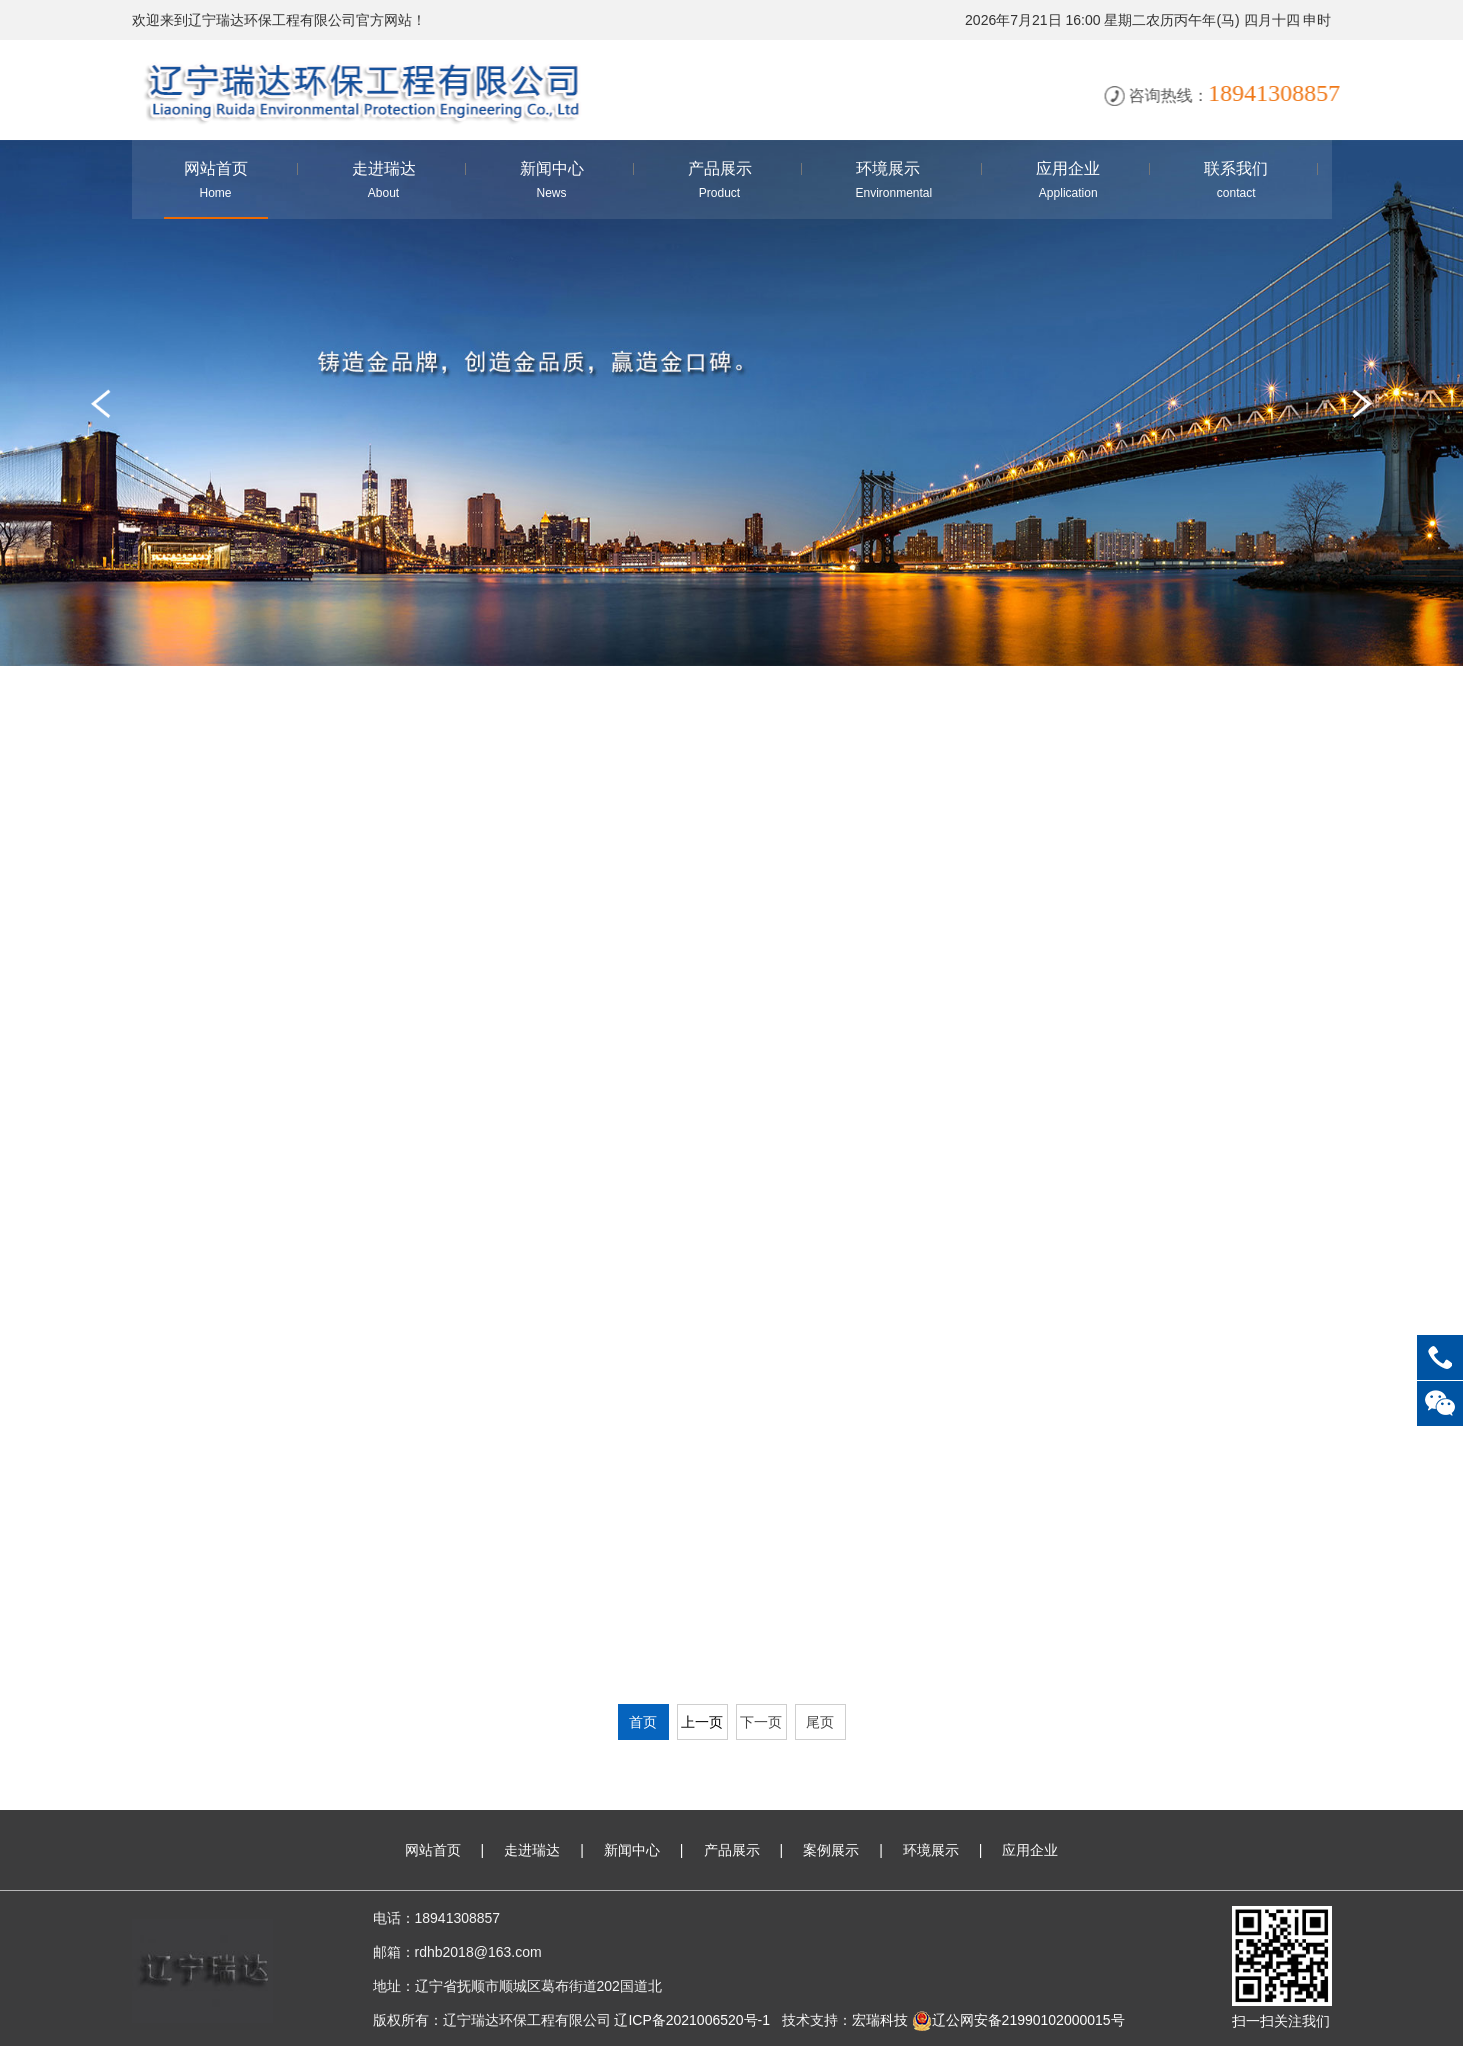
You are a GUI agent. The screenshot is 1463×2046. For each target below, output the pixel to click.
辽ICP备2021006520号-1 (692, 2020)
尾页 (820, 1722)
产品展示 (732, 1850)
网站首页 (433, 1850)
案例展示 (831, 1850)
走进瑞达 (532, 1850)
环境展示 (931, 1850)
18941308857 (1440, 1357)
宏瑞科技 (880, 2020)
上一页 (702, 1722)
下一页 (761, 1722)
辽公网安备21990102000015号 (1018, 2020)
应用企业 (1030, 1850)
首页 (643, 1722)
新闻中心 (632, 1850)
